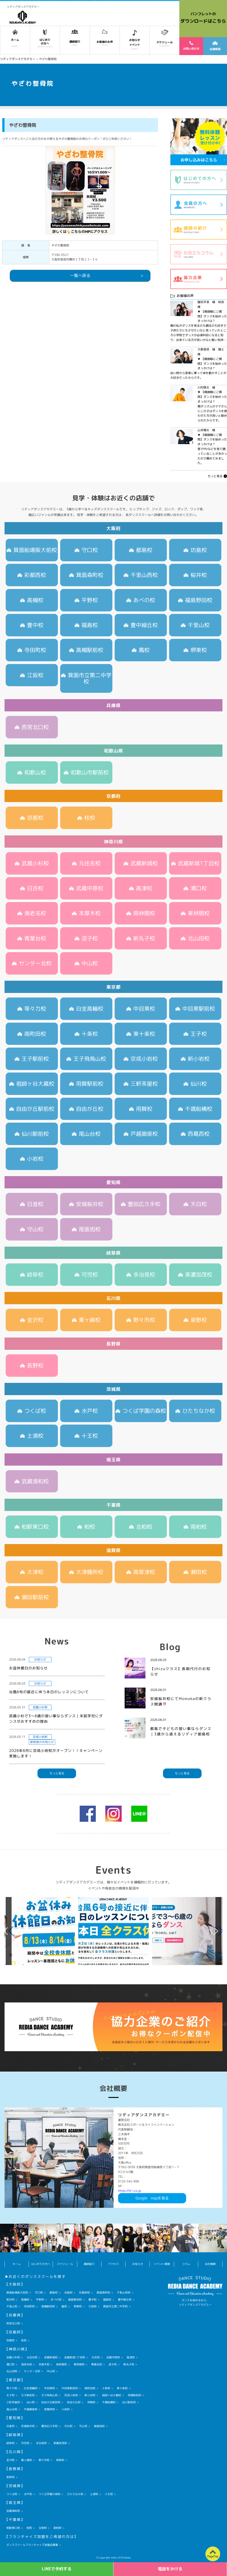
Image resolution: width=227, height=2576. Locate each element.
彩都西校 (35, 575)
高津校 (144, 888)
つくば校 (35, 1411)
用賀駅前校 (89, 1083)
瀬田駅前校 (35, 1597)
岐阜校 (35, 1274)
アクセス (113, 2264)
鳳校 (144, 650)
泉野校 (198, 1320)
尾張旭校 (90, 1229)
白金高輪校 (89, 1008)
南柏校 (198, 1526)
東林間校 (199, 913)
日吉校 (35, 888)
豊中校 (35, 625)
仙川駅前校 (35, 1134)
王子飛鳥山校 (89, 1059)
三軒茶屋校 (144, 1083)
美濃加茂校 (198, 1274)
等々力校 (35, 1008)
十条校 (89, 1034)
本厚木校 (90, 913)
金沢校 (35, 1320)
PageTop (212, 2556)
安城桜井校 (89, 1204)
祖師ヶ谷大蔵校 (35, 1083)
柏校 (89, 1526)
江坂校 (35, 675)
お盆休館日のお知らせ (28, 1668)
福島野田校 (198, 600)
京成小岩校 (144, 1059)
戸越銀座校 (144, 1134)
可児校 (89, 1274)
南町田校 (35, 1034)
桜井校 (198, 575)
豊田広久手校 (144, 1204)
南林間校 (144, 913)
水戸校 (89, 1411)
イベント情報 (162, 2264)
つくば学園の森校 (144, 1411)
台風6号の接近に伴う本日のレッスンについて (49, 1691)
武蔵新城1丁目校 (199, 863)
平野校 (89, 600)
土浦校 (35, 1436)
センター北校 (35, 963)
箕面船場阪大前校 (35, 550)
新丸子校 (144, 938)
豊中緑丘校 (144, 625)
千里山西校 (144, 575)
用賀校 (144, 1109)
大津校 (35, 1572)
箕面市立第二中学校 (89, 678)
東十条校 (144, 1034)
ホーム (16, 2264)
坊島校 (198, 550)
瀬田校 (198, 1572)
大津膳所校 (89, 1572)
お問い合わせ (191, 46)
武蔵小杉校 (35, 863)
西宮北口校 (35, 727)
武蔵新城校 (144, 863)
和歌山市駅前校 (90, 772)
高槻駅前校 (89, 650)
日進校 (35, 1204)
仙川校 (198, 1083)
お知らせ (40, 1659)
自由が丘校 (89, 1109)
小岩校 (35, 1159)
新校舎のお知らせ (42, 1742)
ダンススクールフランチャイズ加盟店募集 (32, 2545)
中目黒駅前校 (198, 1008)
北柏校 (144, 1526)
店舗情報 (215, 46)
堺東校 (198, 650)
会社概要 (210, 2264)
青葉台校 (35, 938)
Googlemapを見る (152, 2198)
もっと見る (215, 476)
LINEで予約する (57, 2569)
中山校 (89, 963)
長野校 (35, 1365)
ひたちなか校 (198, 1411)
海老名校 (35, 913)
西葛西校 (199, 1134)
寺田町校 (35, 650)
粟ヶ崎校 (90, 1320)
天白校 (198, 1204)
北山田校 (199, 938)
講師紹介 (89, 2264)
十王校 (89, 1436)
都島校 (144, 550)
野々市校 (144, 1320)
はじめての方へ (40, 2264)
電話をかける (170, 2569)
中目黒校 (144, 1008)
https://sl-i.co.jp (129, 2191)
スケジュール (65, 2264)
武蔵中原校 (89, 888)
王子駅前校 (35, 1059)
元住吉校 (90, 863)
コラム (186, 2264)
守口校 (89, 550)
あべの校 (144, 600)
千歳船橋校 (198, 1109)
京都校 (35, 818)
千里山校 (199, 625)
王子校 (198, 1034)
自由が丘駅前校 (35, 1109)
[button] (9, 1931)
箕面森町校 (89, 575)
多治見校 (144, 1274)
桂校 (89, 818)
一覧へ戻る (80, 275)
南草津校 (144, 1572)
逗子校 (89, 938)
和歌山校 (35, 772)
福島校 (89, 625)
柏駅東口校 (35, 1526)
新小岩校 (199, 1059)
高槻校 (35, 600)
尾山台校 (90, 1134)
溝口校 (198, 888)
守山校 (35, 1229)
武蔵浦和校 (35, 1481)
